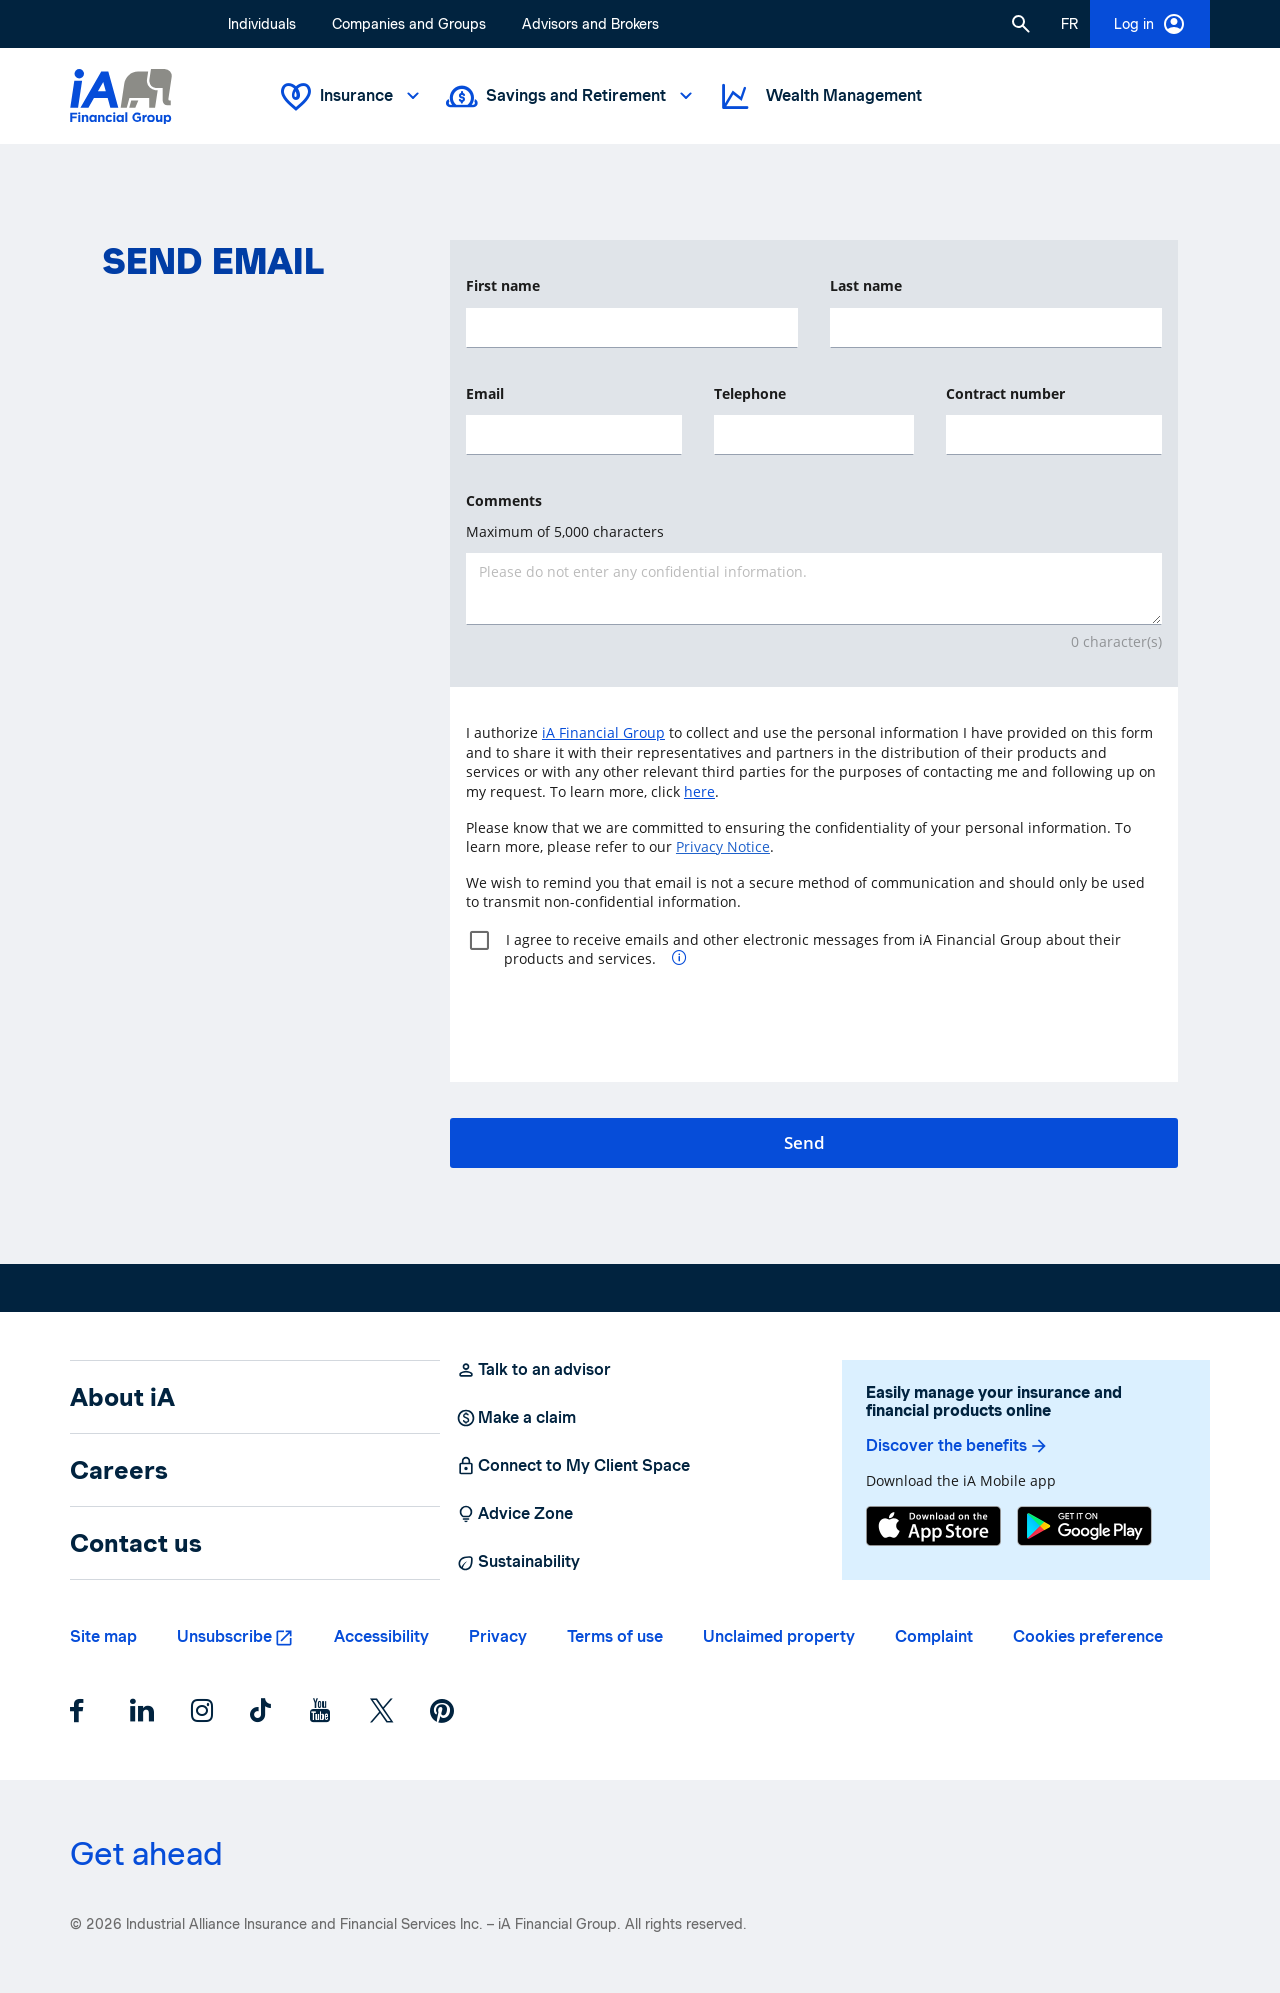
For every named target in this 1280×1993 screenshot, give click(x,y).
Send (804, 1142)
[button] (1021, 24)
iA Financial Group (603, 732)
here (699, 791)
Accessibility (381, 1636)
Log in (1150, 24)
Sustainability (518, 1562)
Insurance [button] (352, 96)
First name (503, 285)
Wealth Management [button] (820, 96)
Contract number (1005, 393)
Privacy (498, 1636)
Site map (103, 1636)
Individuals (262, 24)
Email (485, 393)
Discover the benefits (957, 1446)
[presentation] (618, 1017)
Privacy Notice (723, 846)
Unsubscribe (224, 1636)
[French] (1069, 24)
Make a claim (516, 1418)
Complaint (934, 1636)
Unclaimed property (779, 1636)
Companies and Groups (409, 24)
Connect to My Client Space (573, 1466)
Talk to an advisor (533, 1370)
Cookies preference (1088, 1636)
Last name (866, 285)
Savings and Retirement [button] (571, 96)
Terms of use (615, 1636)
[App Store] (933, 1526)
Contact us (136, 1543)
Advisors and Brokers (590, 24)
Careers (119, 1470)
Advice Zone (514, 1514)
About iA (122, 1397)
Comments (504, 500)
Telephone (750, 393)
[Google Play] (1084, 1526)
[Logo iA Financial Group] (121, 96)
